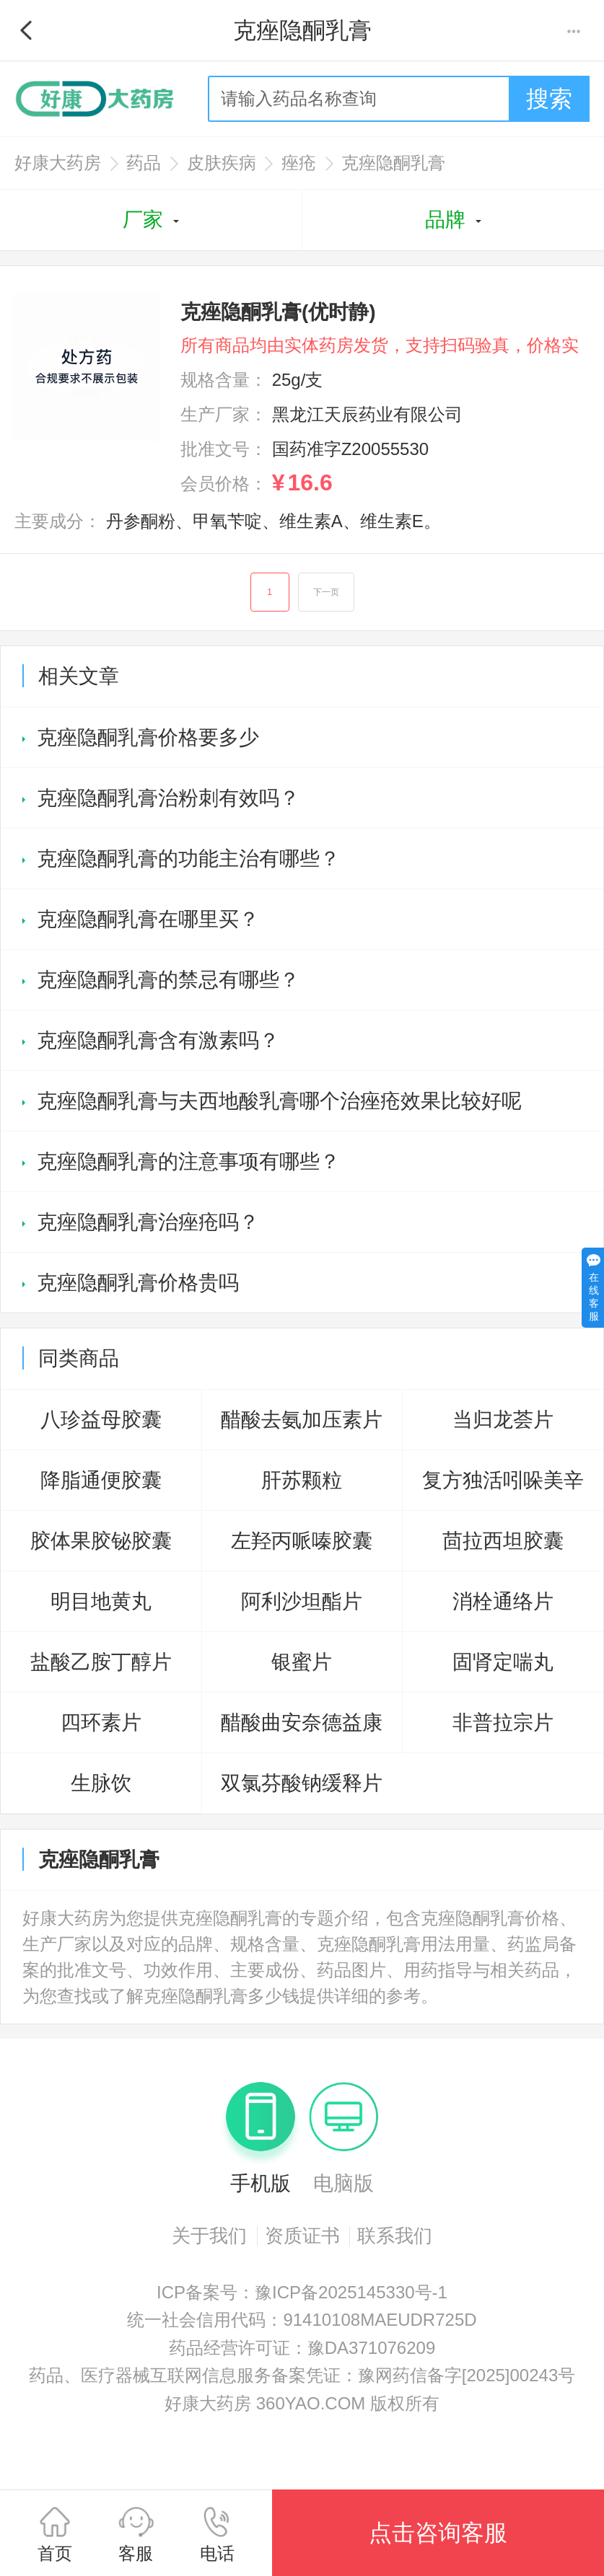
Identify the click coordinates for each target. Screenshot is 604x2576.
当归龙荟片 (502, 1419)
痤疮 (298, 162)
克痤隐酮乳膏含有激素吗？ (158, 1040)
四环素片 (101, 1722)
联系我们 (394, 2235)
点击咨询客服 (438, 2533)
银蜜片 (301, 1662)
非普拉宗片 (502, 1722)
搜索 (549, 99)
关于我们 (209, 2235)
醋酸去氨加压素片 (301, 1419)
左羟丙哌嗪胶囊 (301, 1541)
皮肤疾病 (221, 162)
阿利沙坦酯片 (301, 1601)
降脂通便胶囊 (101, 1480)
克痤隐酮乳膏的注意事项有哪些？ (188, 1161)
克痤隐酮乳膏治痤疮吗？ (148, 1222)
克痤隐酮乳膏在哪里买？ (148, 919)
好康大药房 (57, 162)
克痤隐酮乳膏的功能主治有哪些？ (188, 858)
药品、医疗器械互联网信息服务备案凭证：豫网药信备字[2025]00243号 (302, 2375)
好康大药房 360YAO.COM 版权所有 (302, 2403)
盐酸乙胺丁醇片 (101, 1662)
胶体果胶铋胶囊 (101, 1541)
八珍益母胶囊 (101, 1419)
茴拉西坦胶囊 (503, 1541)
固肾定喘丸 (502, 1662)
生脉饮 (101, 1783)
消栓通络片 (502, 1601)
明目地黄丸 (101, 1601)
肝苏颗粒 (301, 1480)
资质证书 (302, 2235)
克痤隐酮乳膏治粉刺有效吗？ (168, 798)
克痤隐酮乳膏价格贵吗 (138, 1282)
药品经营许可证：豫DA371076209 (302, 2347)
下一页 (326, 592)
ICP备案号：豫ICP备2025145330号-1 (302, 2292)
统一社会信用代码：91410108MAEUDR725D (301, 2319)
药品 (143, 162)
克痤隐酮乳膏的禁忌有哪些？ (168, 980)
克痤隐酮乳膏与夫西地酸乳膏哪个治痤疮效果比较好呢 (279, 1101)
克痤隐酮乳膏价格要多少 (148, 737)
